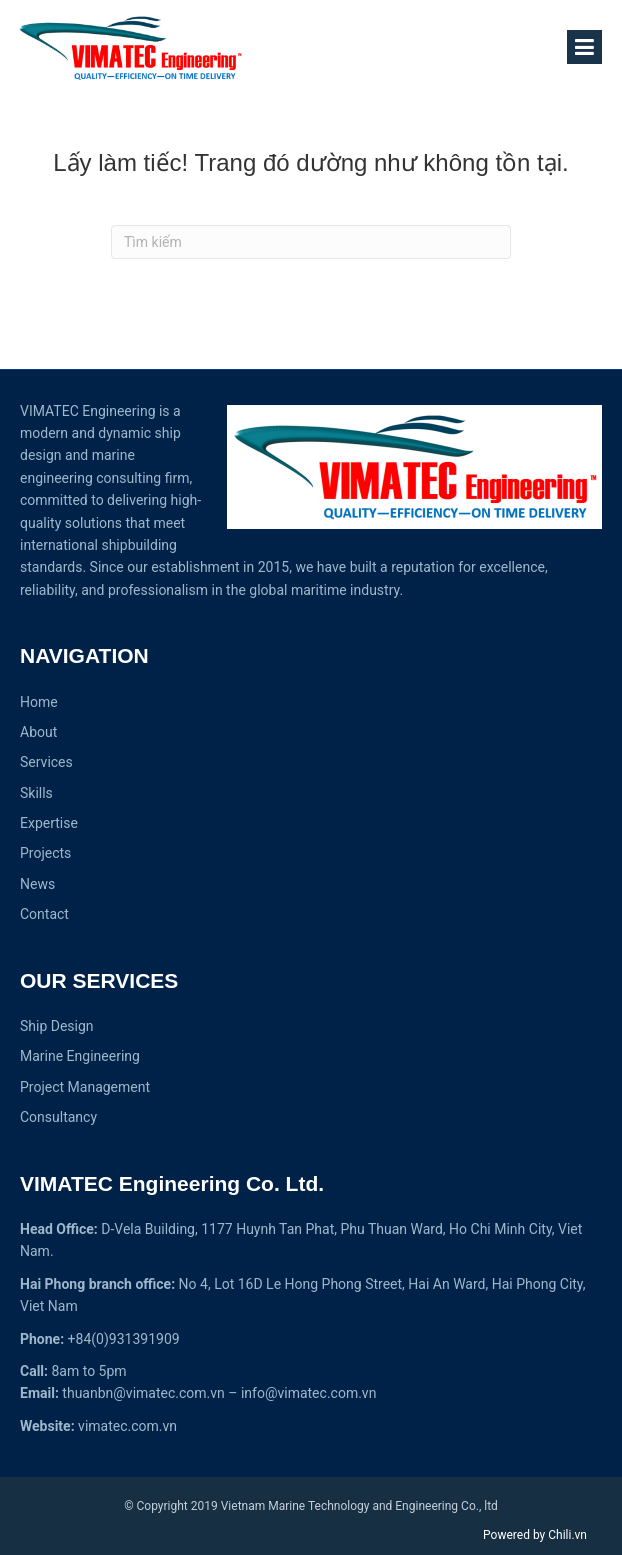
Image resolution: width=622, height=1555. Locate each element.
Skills (36, 793)
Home (39, 702)
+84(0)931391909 (124, 1339)
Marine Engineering (80, 1056)
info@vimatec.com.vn (308, 1393)
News (37, 884)
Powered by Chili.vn (535, 1535)
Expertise (49, 823)
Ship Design (57, 1026)
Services (46, 762)
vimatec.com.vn (127, 1426)
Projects (45, 853)
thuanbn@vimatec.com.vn (143, 1393)
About (38, 732)
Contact (44, 914)
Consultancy (58, 1117)
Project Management (85, 1087)
